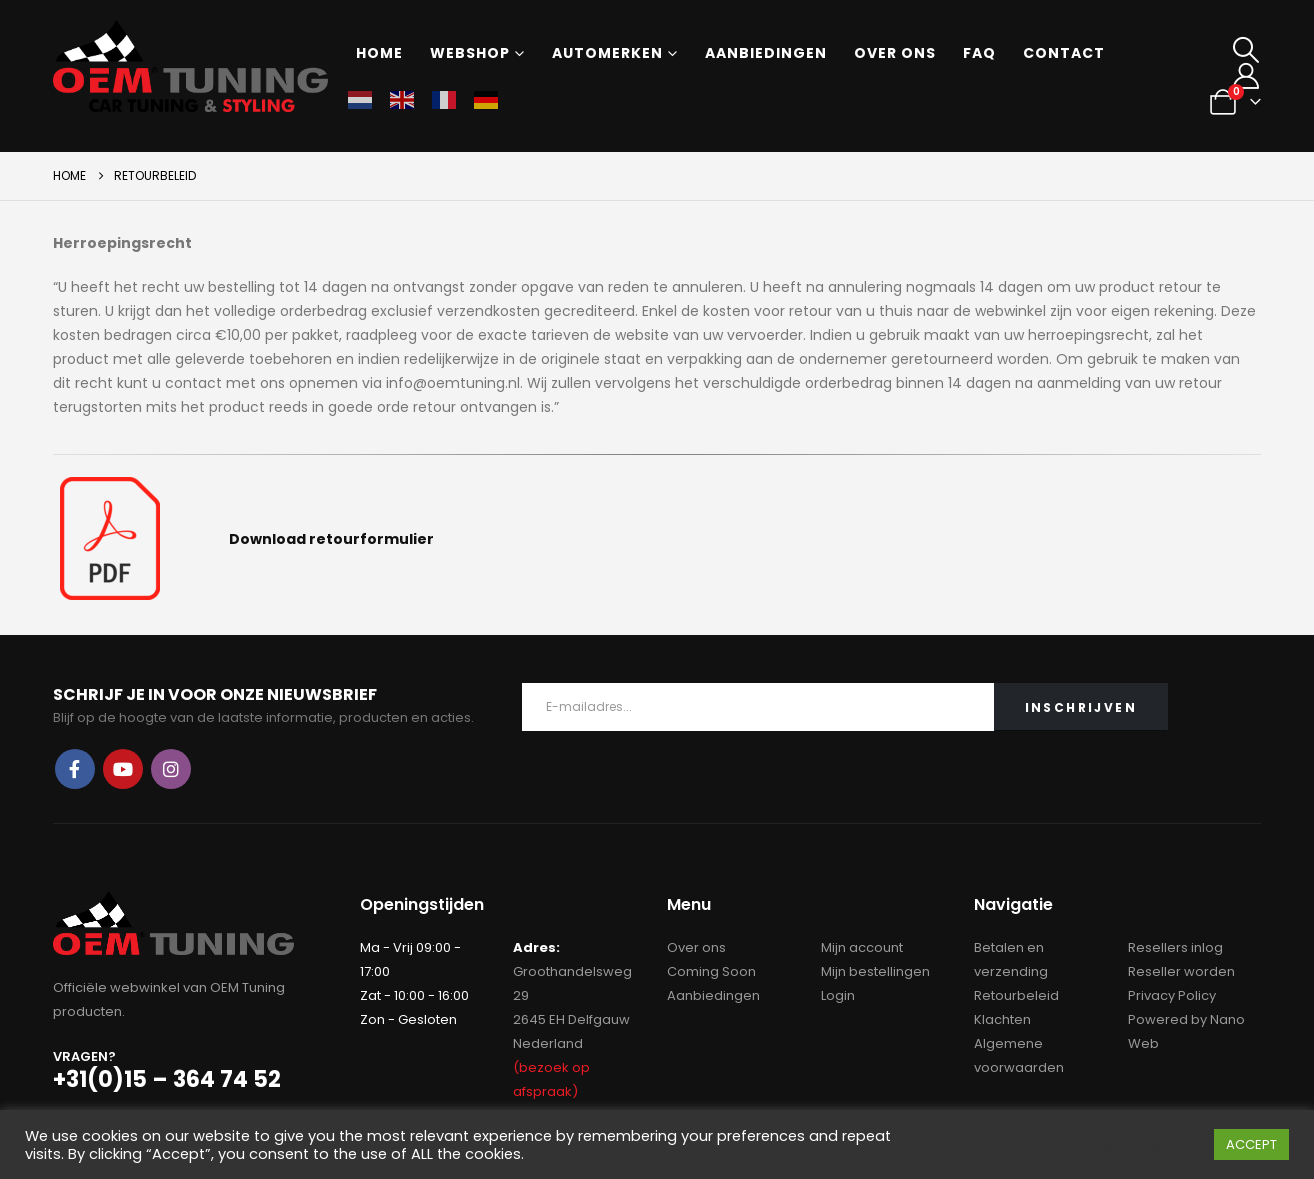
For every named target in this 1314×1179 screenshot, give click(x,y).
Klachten (1002, 1019)
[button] (1245, 50)
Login (838, 995)
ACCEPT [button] (1251, 1144)
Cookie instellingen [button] (1131, 1145)
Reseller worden (1181, 971)
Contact (1064, 53)
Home (379, 53)
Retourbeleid (1016, 995)
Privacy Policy (1172, 995)
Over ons (895, 53)
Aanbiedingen (766, 53)
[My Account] (1245, 76)
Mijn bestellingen (875, 971)
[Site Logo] (190, 66)
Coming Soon (711, 971)
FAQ (979, 53)
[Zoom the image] (110, 489)
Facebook (75, 769)
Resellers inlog (1175, 947)
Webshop (470, 53)
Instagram (171, 769)
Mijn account (862, 947)
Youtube (123, 769)
